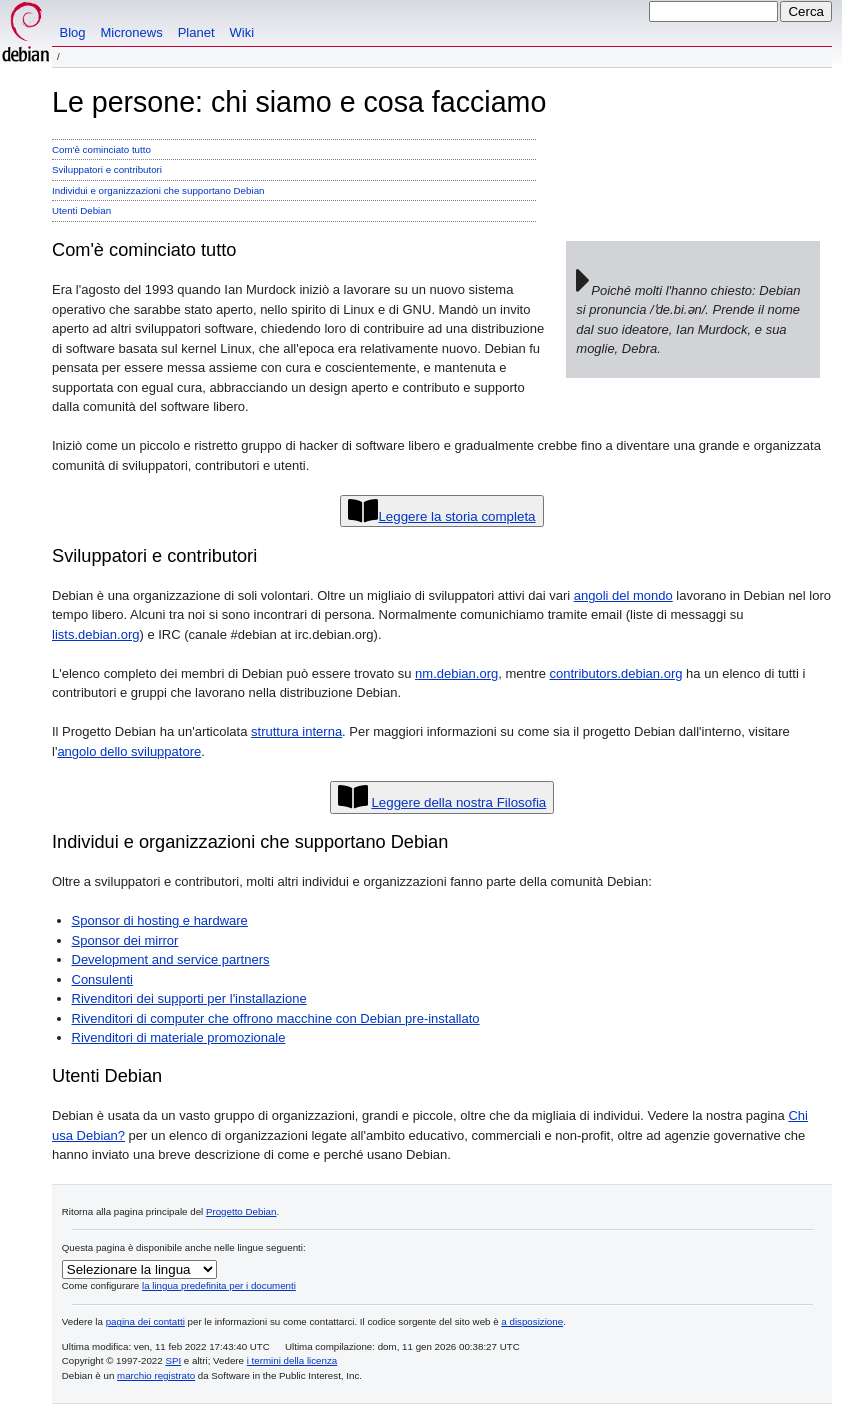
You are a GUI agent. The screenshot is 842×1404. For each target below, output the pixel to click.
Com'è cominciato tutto (101, 149)
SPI (173, 1360)
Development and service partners (171, 959)
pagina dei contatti (145, 1321)
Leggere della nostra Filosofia (458, 802)
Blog (73, 32)
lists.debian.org (95, 634)
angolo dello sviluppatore (129, 751)
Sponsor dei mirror (125, 940)
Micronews (132, 32)
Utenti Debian (81, 210)
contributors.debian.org (616, 673)
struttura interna (296, 731)
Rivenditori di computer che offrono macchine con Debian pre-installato (276, 1018)
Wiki (242, 32)
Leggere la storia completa (456, 516)
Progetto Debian (241, 1211)
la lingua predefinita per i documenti (219, 1285)
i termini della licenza (292, 1360)
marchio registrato (156, 1375)
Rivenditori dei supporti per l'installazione (189, 998)
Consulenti (102, 979)
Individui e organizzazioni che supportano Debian (158, 190)
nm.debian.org (456, 673)
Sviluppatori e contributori (107, 169)
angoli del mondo (623, 595)
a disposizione (532, 1321)
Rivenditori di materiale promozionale (179, 1037)
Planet (196, 32)
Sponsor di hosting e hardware (160, 920)
